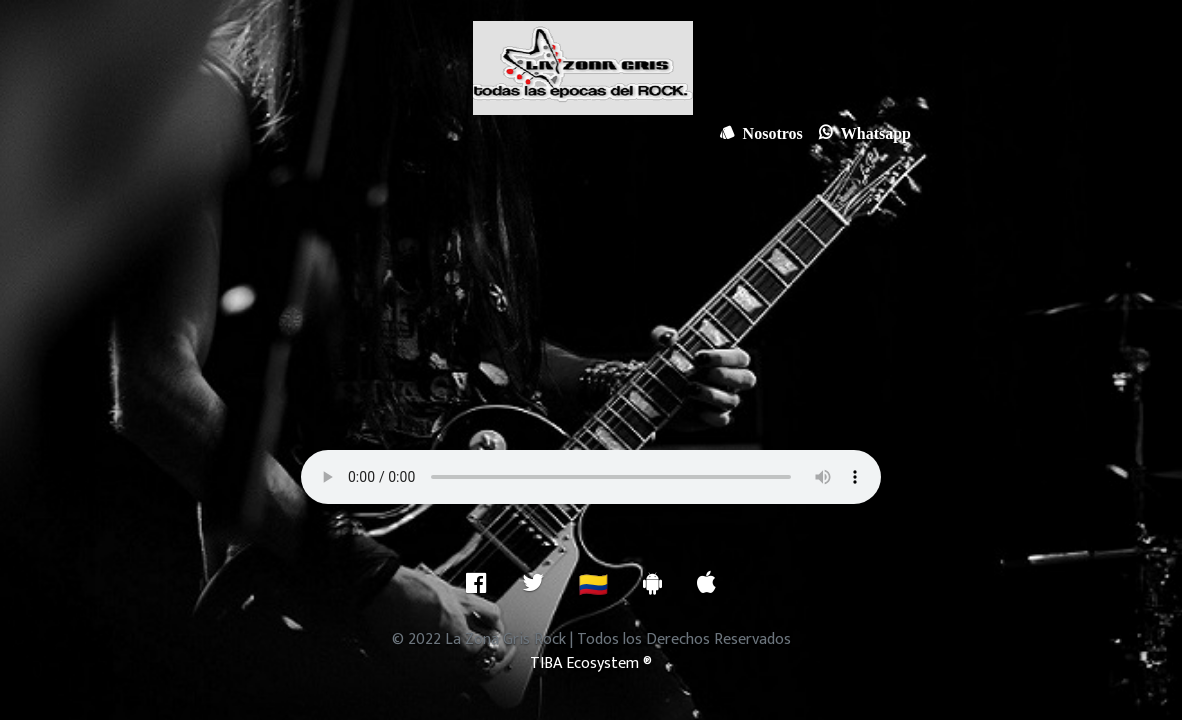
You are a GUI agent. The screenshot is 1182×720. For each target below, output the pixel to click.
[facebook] (476, 582)
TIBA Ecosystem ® (591, 663)
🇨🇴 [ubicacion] (594, 586)
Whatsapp (872, 132)
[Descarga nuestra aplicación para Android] (652, 582)
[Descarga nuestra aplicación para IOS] (706, 582)
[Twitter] (533, 582)
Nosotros (769, 132)
